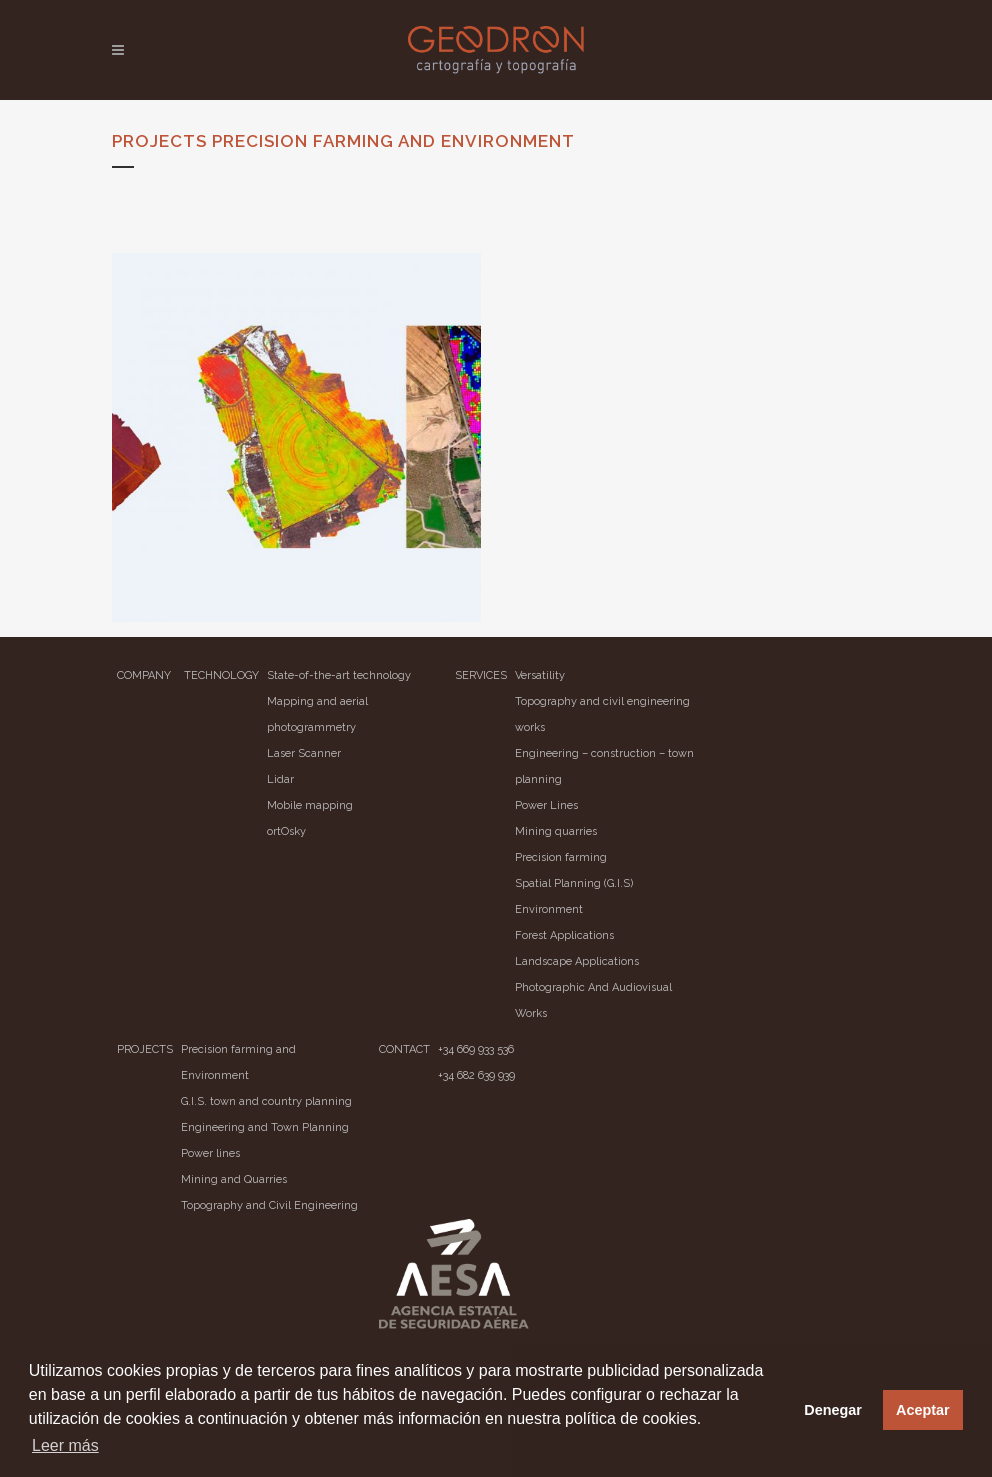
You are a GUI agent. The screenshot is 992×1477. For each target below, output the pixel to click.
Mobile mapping (310, 805)
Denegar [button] (833, 1410)
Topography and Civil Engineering (269, 1205)
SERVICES (481, 675)
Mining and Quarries (234, 1179)
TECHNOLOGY (221, 675)
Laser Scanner (304, 753)
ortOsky (286, 831)
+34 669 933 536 (476, 1049)
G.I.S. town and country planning (266, 1101)
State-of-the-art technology (339, 675)
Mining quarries (556, 831)
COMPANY (144, 675)
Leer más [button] (65, 1445)
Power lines (210, 1153)
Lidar (280, 779)
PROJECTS (145, 1049)
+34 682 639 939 (476, 1075)
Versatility (540, 675)
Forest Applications (564, 935)
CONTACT (404, 1049)
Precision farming (561, 857)
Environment (549, 909)
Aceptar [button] (923, 1410)
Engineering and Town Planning (265, 1127)
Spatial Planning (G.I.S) (574, 883)
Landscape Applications (577, 961)
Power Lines (546, 805)
